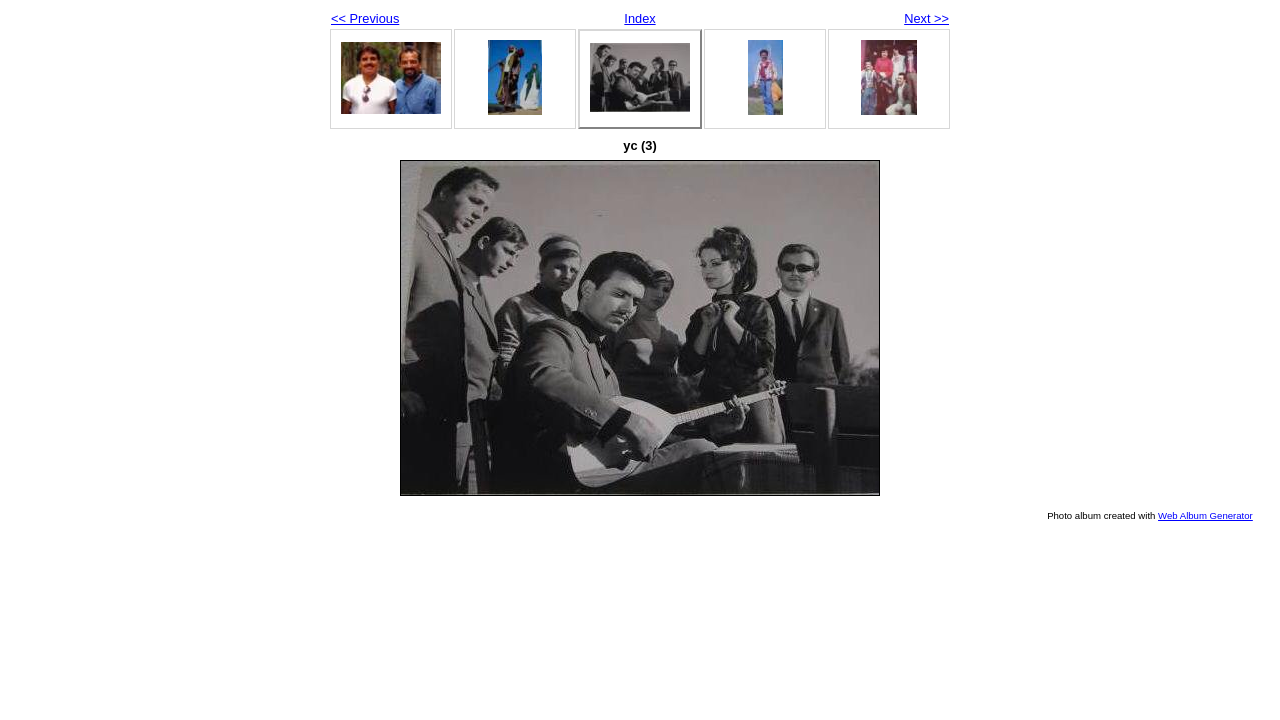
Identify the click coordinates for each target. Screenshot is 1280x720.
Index (639, 18)
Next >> (926, 18)
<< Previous (365, 18)
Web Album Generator (1205, 515)
